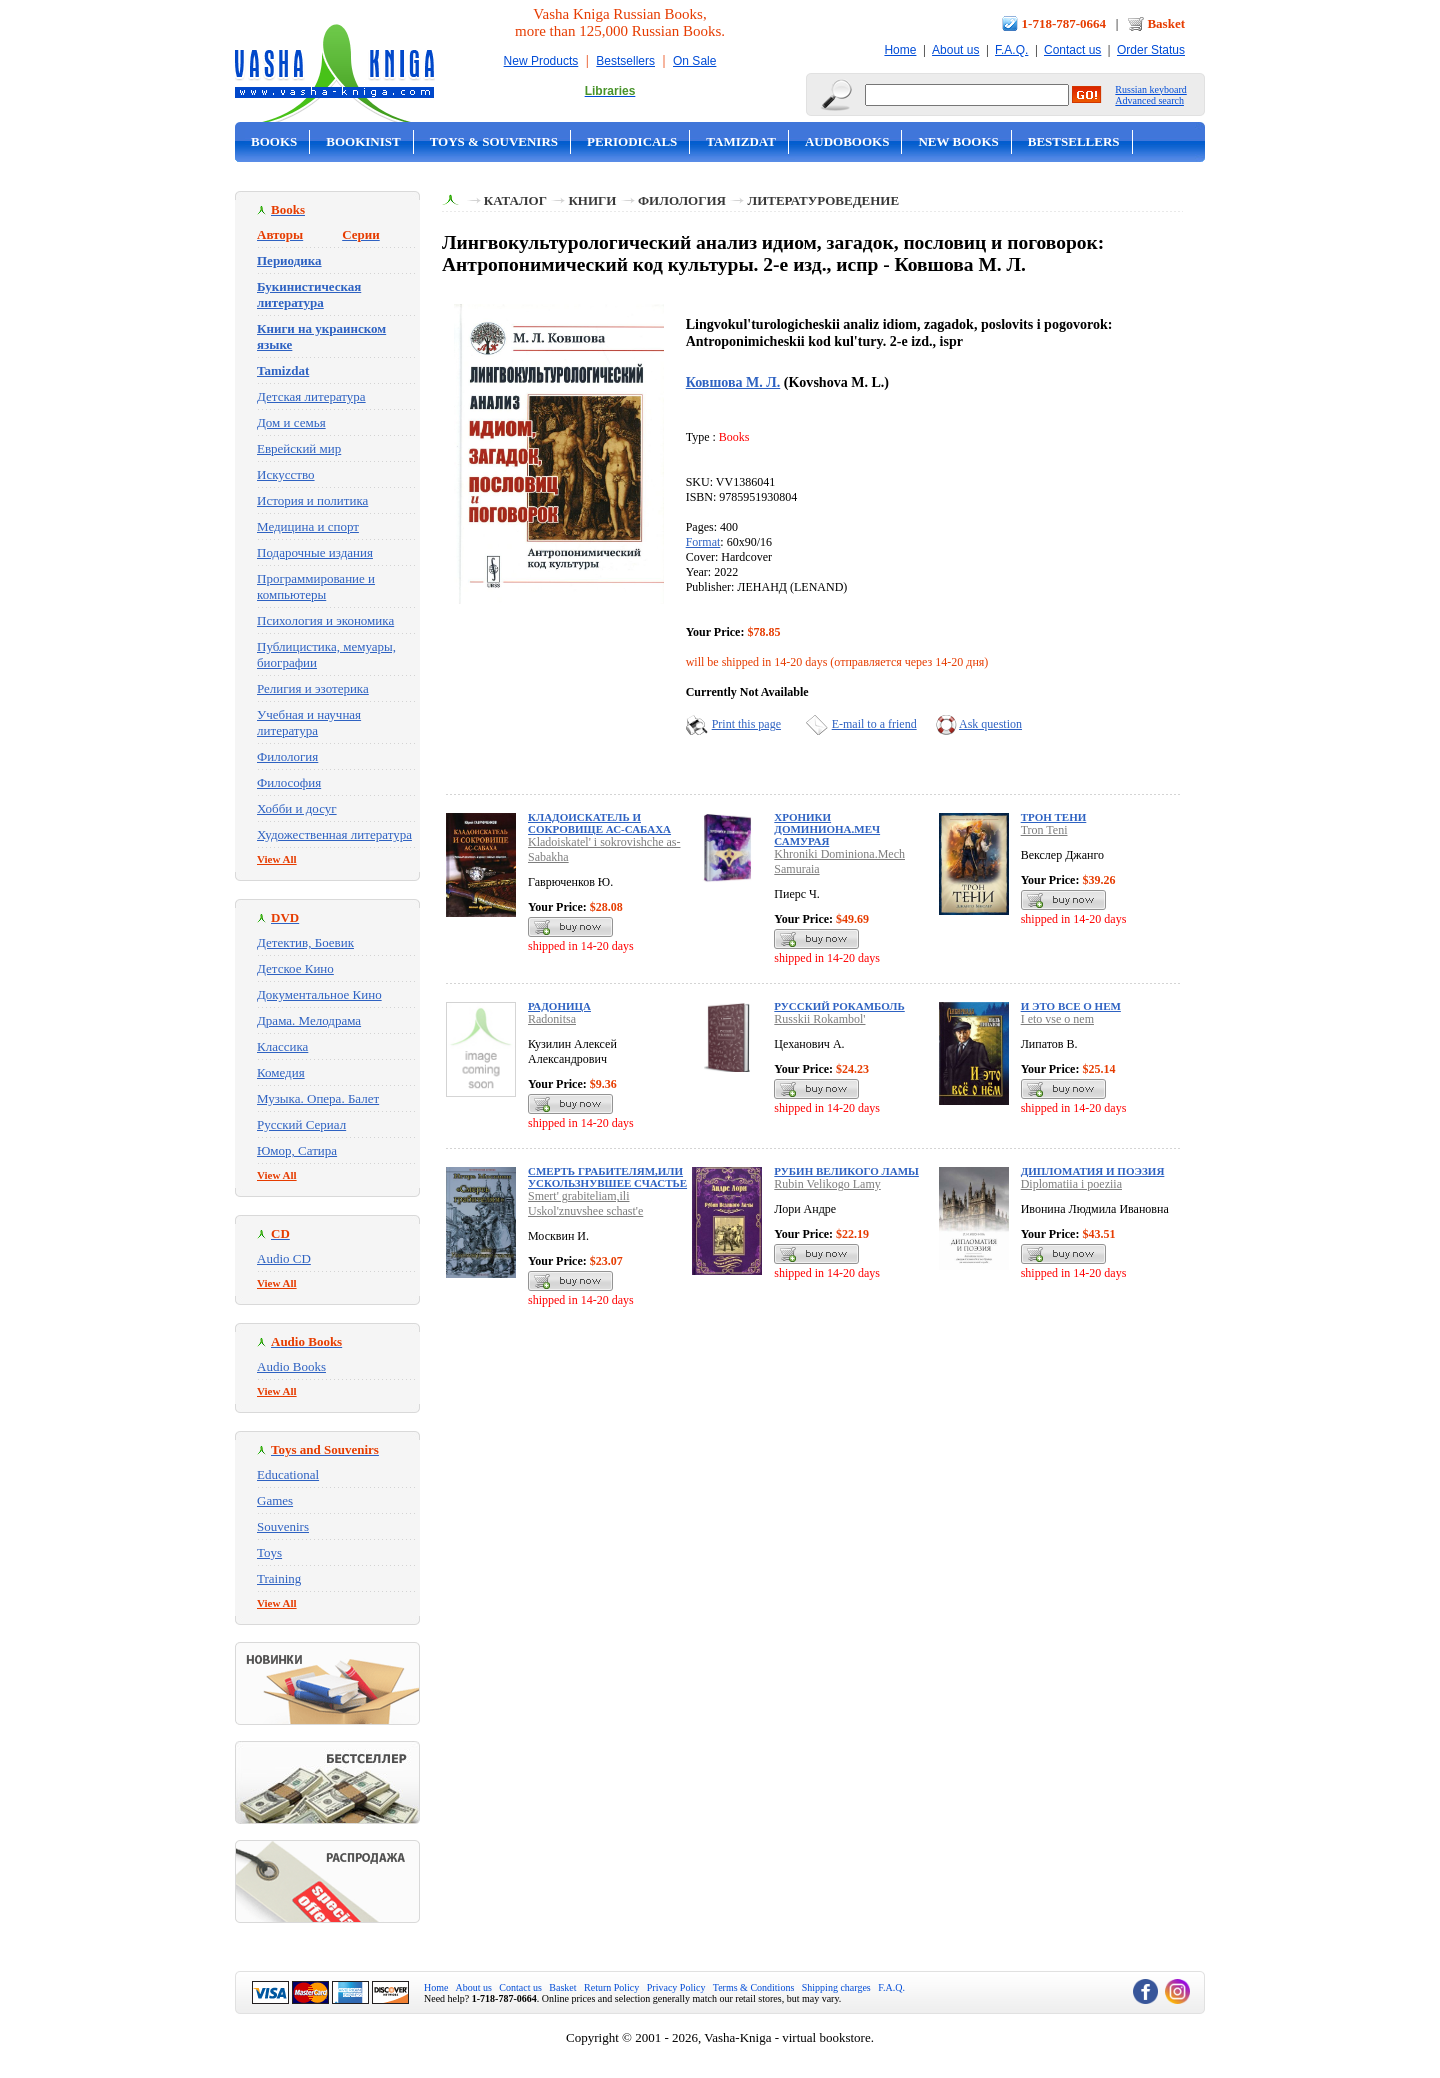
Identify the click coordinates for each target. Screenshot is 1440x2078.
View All (277, 859)
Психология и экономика (325, 620)
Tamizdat (741, 141)
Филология (287, 756)
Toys (269, 1552)
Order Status (1151, 50)
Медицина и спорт (308, 526)
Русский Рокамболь (839, 1006)
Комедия (281, 1072)
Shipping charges (836, 1987)
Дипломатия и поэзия (1093, 1171)
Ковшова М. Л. (733, 382)
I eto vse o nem (1057, 1019)
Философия (289, 782)
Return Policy (611, 1987)
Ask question (990, 724)
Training (279, 1578)
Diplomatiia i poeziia (1071, 1184)
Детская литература (311, 396)
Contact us (1072, 50)
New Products (541, 61)
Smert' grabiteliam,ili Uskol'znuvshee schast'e (585, 1203)
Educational (288, 1474)
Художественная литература (334, 834)
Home (900, 50)
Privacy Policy (676, 1987)
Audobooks (847, 141)
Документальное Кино (319, 994)
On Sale (694, 61)
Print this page (746, 724)
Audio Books (291, 1366)
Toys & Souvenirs (494, 141)
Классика (282, 1046)
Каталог (515, 200)
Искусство (286, 474)
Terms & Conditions (754, 1987)
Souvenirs (283, 1526)
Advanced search (1149, 100)
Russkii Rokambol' (819, 1019)
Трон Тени (1054, 817)
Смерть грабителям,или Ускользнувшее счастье (607, 1177)
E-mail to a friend (874, 724)
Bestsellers (625, 61)
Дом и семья (291, 422)
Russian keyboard (1150, 89)
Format (703, 542)
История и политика (312, 500)
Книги (592, 200)
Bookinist (363, 141)
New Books (958, 141)
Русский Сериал (301, 1124)
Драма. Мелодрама (309, 1020)
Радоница (559, 1006)
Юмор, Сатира (297, 1150)
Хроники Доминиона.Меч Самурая (827, 829)
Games (275, 1500)
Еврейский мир (299, 448)
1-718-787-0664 (1064, 23)
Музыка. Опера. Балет (318, 1098)
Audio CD (284, 1258)
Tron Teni (1044, 830)
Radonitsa (552, 1019)
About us (955, 50)
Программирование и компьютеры (316, 586)
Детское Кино (295, 968)
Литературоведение (823, 200)
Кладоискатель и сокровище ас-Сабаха (599, 823)
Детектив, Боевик (305, 942)
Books (274, 141)
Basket (1166, 23)
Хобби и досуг (297, 808)
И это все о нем (1071, 1006)
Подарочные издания (315, 552)
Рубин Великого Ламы (846, 1171)
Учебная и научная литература (309, 722)
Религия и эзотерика (313, 688)
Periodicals (632, 141)
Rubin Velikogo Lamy (827, 1184)
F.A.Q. (1011, 50)
